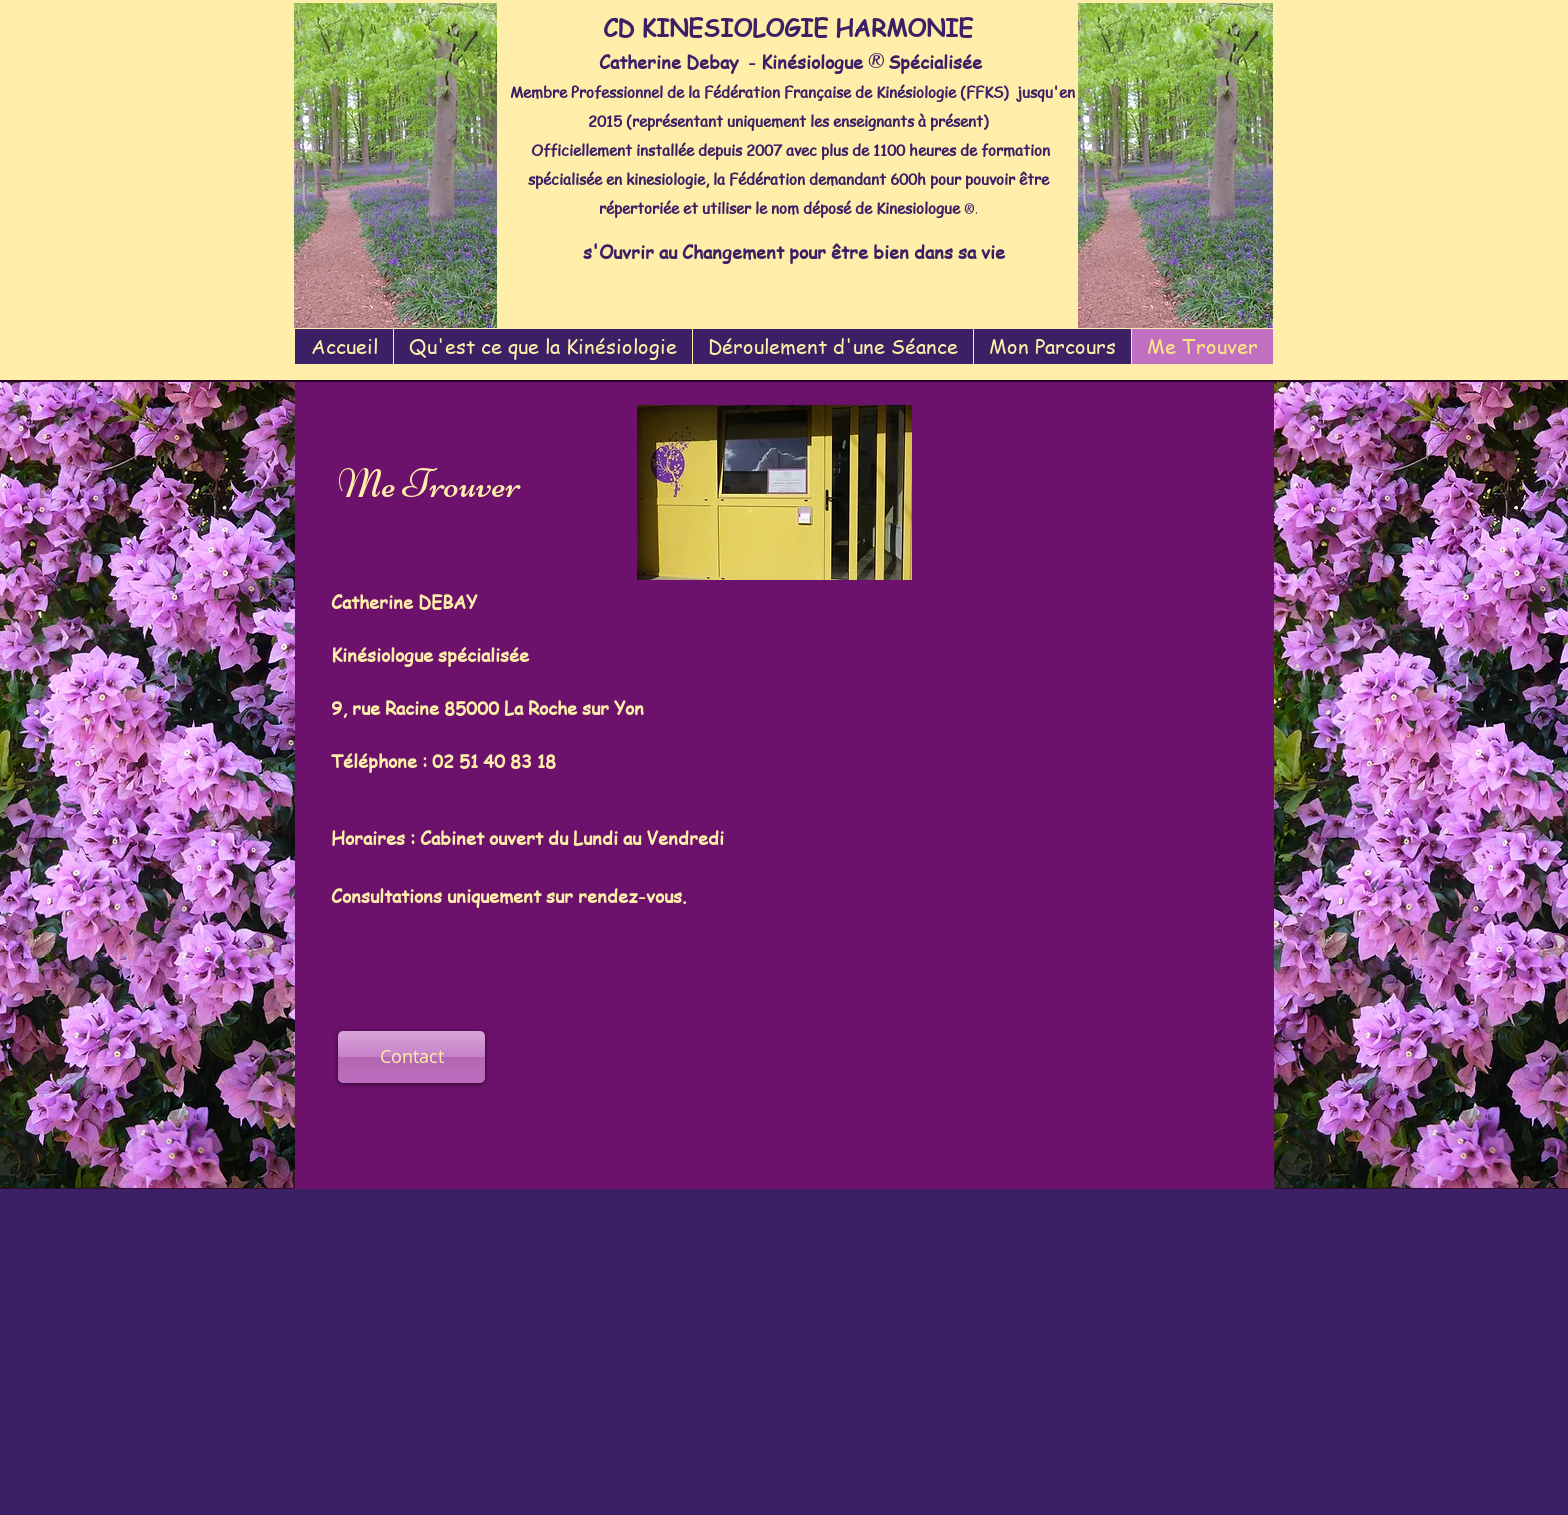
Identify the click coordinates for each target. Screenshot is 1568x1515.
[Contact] (411, 1057)
